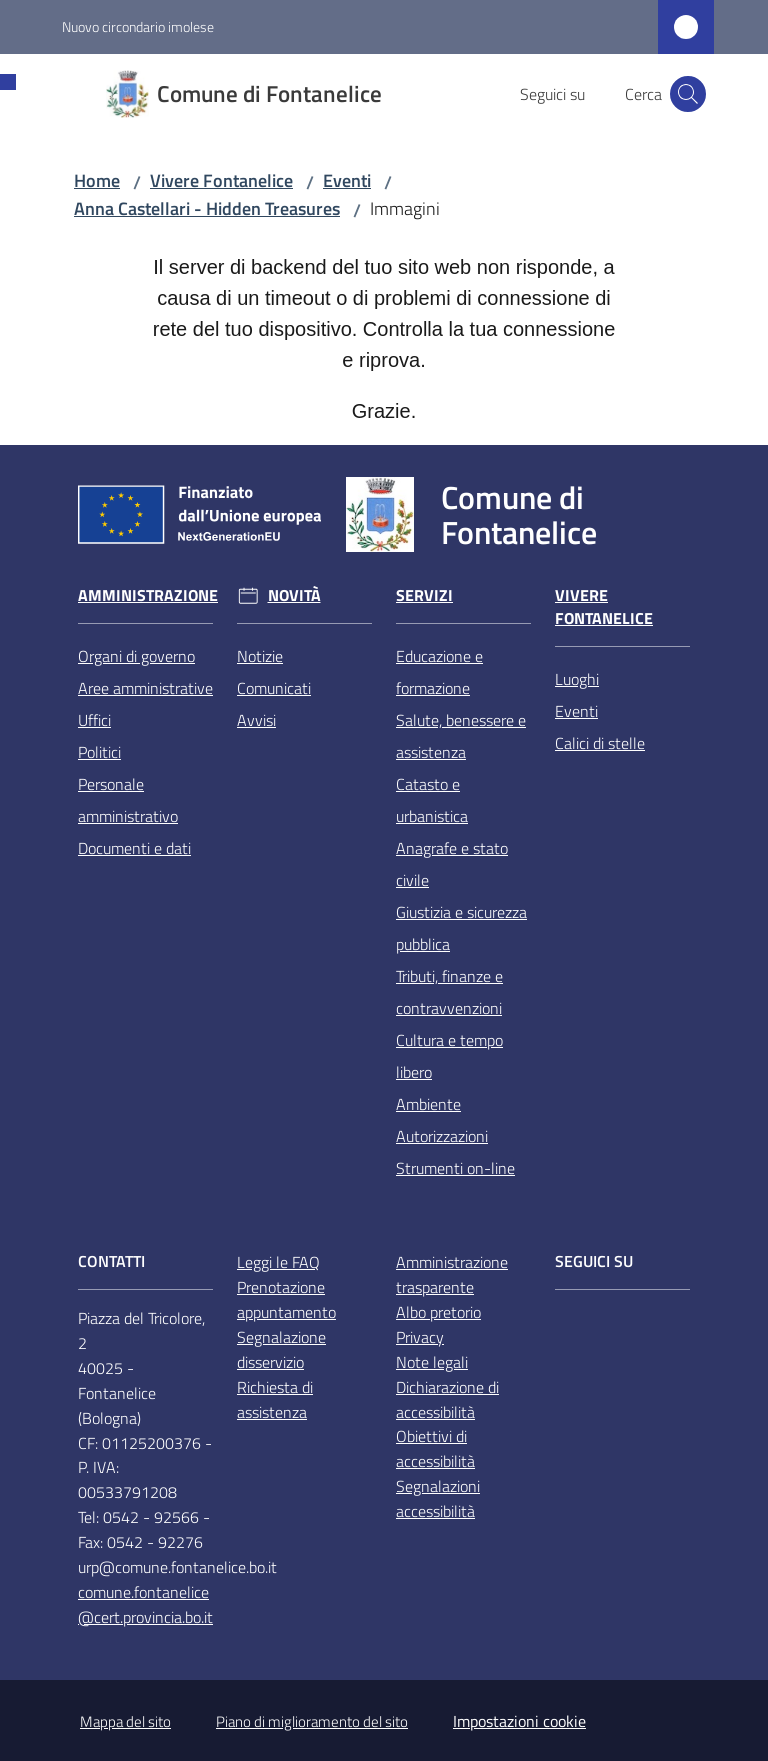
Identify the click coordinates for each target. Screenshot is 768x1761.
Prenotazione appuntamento (286, 1299)
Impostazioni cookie (519, 1721)
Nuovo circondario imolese (138, 26)
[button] (688, 94)
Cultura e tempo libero (449, 1056)
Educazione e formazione (439, 672)
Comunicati (274, 688)
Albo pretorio (438, 1312)
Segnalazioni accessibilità (438, 1498)
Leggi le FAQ (278, 1262)
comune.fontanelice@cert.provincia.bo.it (145, 1604)
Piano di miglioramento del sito (312, 1721)
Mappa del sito (125, 1721)
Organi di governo (136, 656)
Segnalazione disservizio (281, 1349)
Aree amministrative (145, 688)
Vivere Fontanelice (221, 180)
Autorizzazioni (442, 1136)
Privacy (420, 1337)
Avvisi (256, 720)
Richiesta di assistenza (275, 1399)
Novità (294, 595)
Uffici (94, 720)
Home (97, 180)
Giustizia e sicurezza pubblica (461, 928)
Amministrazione (148, 595)
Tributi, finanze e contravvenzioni (449, 992)
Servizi (424, 595)
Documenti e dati (134, 848)
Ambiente (428, 1104)
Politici (99, 752)
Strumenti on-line (455, 1168)
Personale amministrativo (128, 800)
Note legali (432, 1362)
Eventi (347, 180)
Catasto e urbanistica (432, 800)
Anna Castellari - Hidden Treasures (207, 208)
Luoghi (577, 679)
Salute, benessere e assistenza (461, 736)
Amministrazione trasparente (452, 1274)
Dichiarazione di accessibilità (447, 1399)
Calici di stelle (600, 743)
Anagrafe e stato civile (452, 864)
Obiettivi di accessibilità (435, 1448)
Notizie (260, 656)
